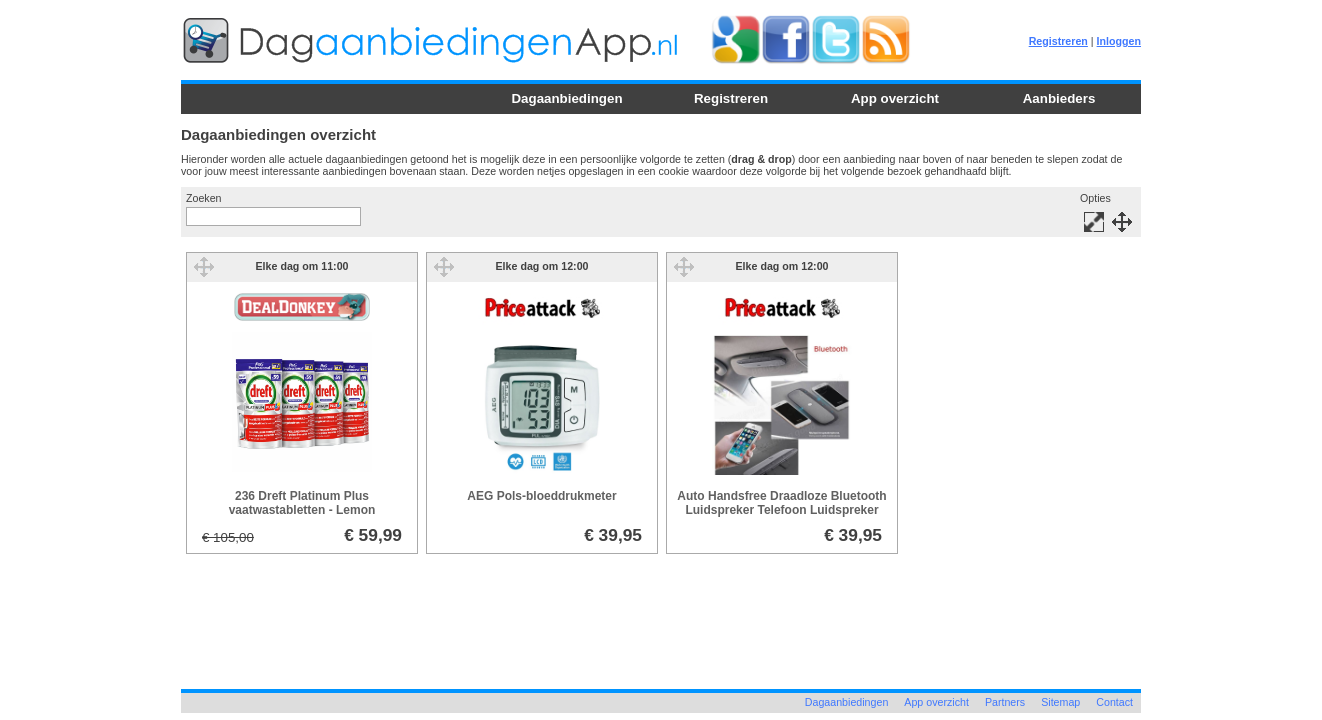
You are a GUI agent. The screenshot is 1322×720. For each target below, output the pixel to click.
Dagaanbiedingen (566, 98)
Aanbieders (1059, 98)
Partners (1005, 702)
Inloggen (1119, 41)
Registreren (1058, 41)
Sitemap (1060, 702)
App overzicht (895, 98)
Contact (1114, 702)
